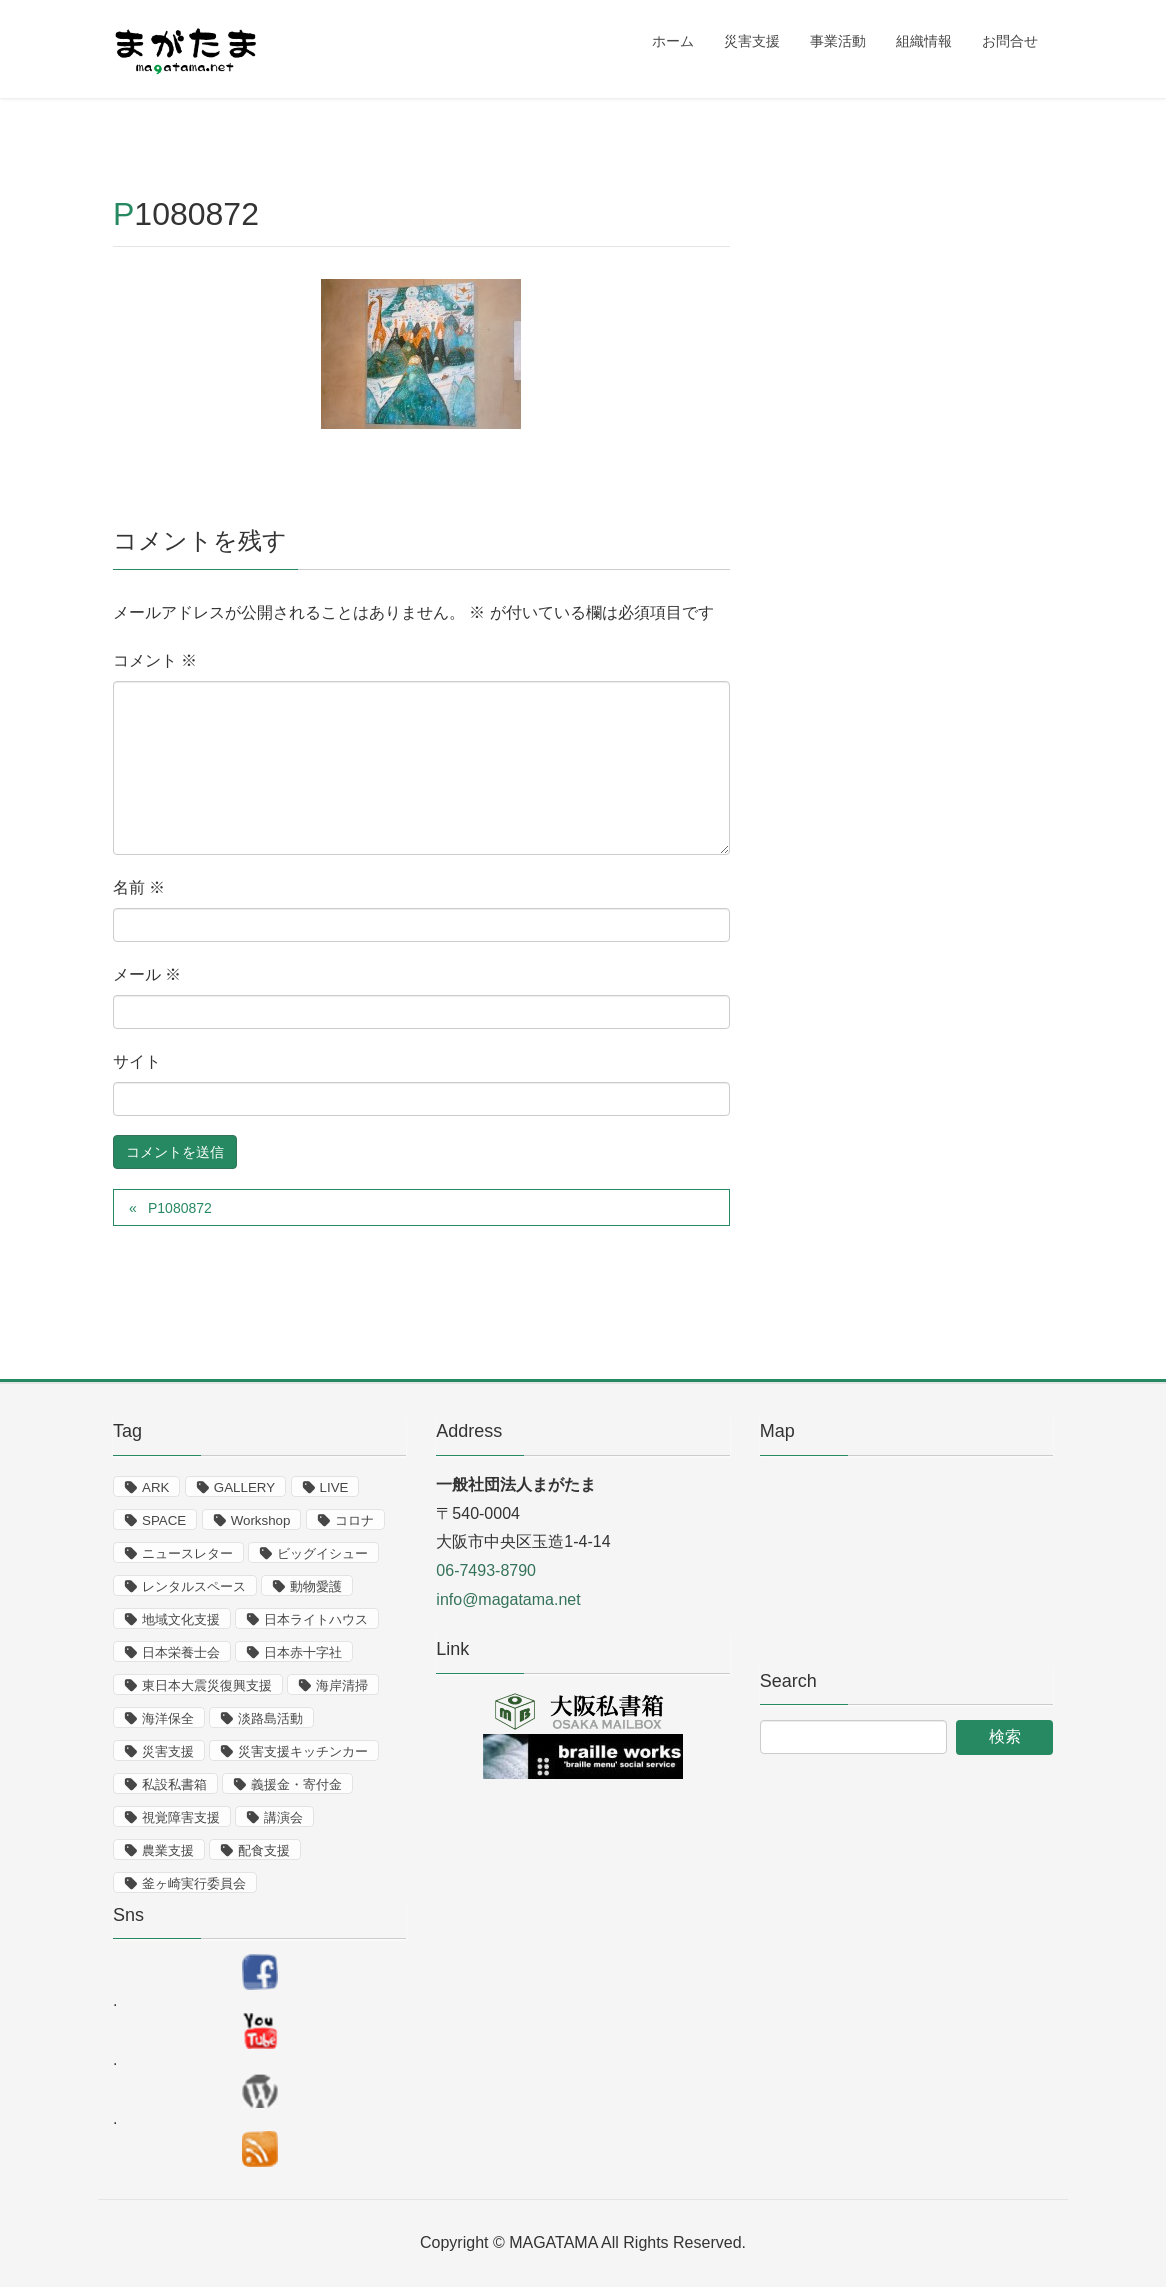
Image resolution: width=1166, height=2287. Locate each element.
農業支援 (168, 1850)
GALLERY (244, 1487)
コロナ (354, 1520)
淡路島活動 (270, 1718)
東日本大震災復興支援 (207, 1685)
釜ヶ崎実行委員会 (194, 1883)
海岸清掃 (342, 1685)
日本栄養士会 (181, 1652)
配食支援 (264, 1850)
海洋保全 (168, 1718)
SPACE (164, 1520)
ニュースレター (187, 1553)
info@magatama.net (508, 1599)
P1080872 (180, 1208)
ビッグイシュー (322, 1553)
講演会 (283, 1817)
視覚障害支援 (181, 1817)
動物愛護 (316, 1586)
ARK (155, 1487)
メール (147, 974)
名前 (139, 887)
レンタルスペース (194, 1586)
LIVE (334, 1487)
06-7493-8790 (486, 1570)
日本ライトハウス (316, 1619)
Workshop (261, 1520)
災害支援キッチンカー (303, 1751)
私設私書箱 (174, 1784)
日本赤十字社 (303, 1652)
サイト (137, 1061)
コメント (155, 660)
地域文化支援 (181, 1619)
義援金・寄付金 (296, 1784)
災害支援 (168, 1751)
